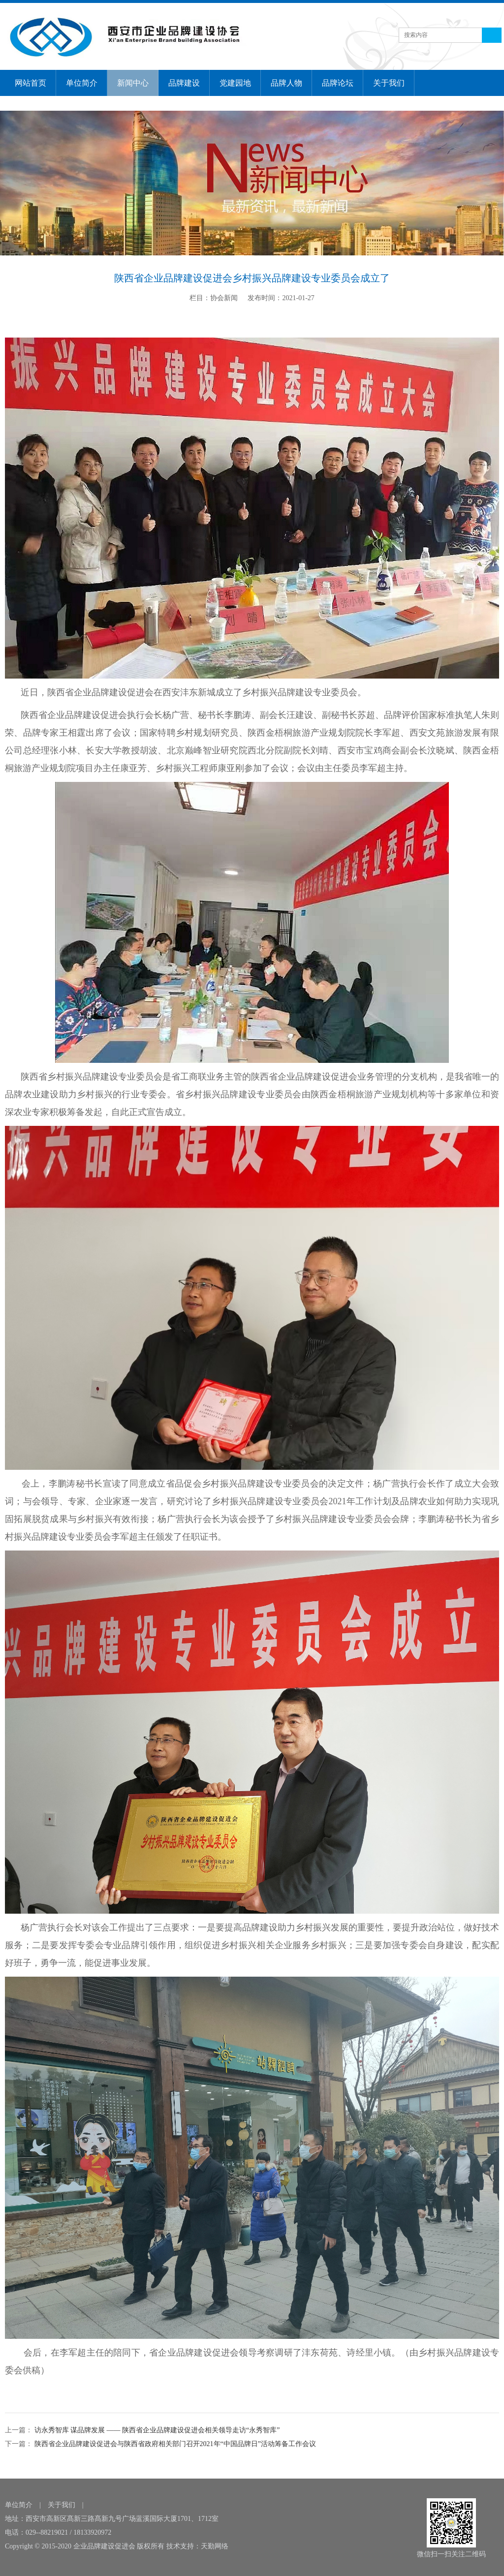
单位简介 (81, 83)
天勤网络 (214, 2546)
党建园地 (235, 83)
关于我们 (389, 83)
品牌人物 (286, 83)
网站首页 (30, 83)
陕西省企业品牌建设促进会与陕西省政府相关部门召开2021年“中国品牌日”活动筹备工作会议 (174, 2444)
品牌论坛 (337, 83)
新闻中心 (133, 83)
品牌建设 (184, 83)
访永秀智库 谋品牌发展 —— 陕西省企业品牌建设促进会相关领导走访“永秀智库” (156, 2430)
